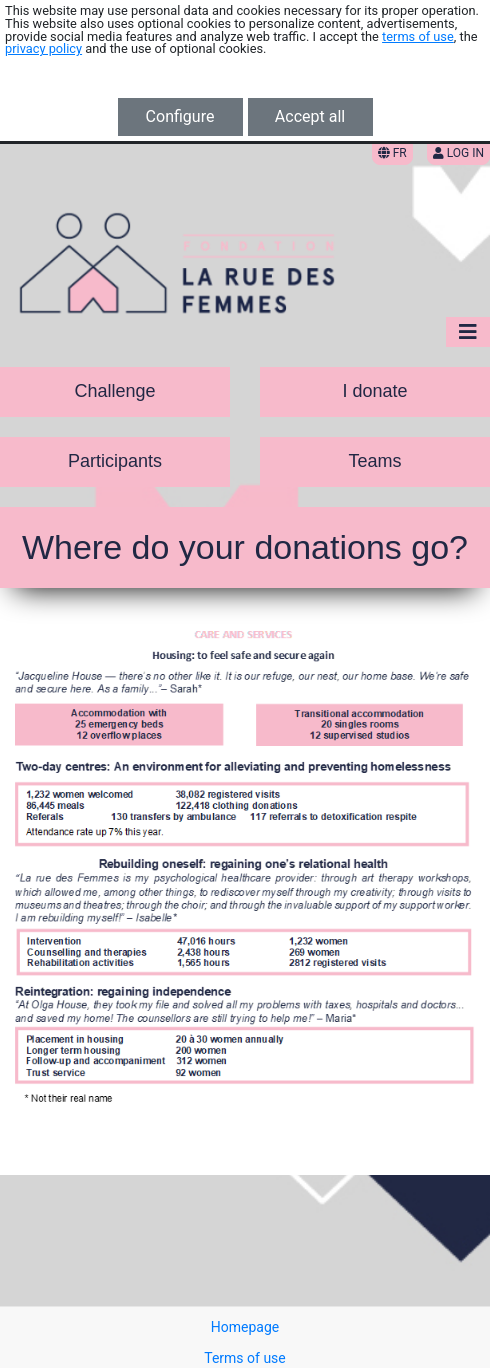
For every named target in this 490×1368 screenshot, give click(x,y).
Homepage (245, 1327)
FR (392, 153)
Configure (180, 116)
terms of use (418, 36)
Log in (458, 153)
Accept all (310, 116)
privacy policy (43, 48)
